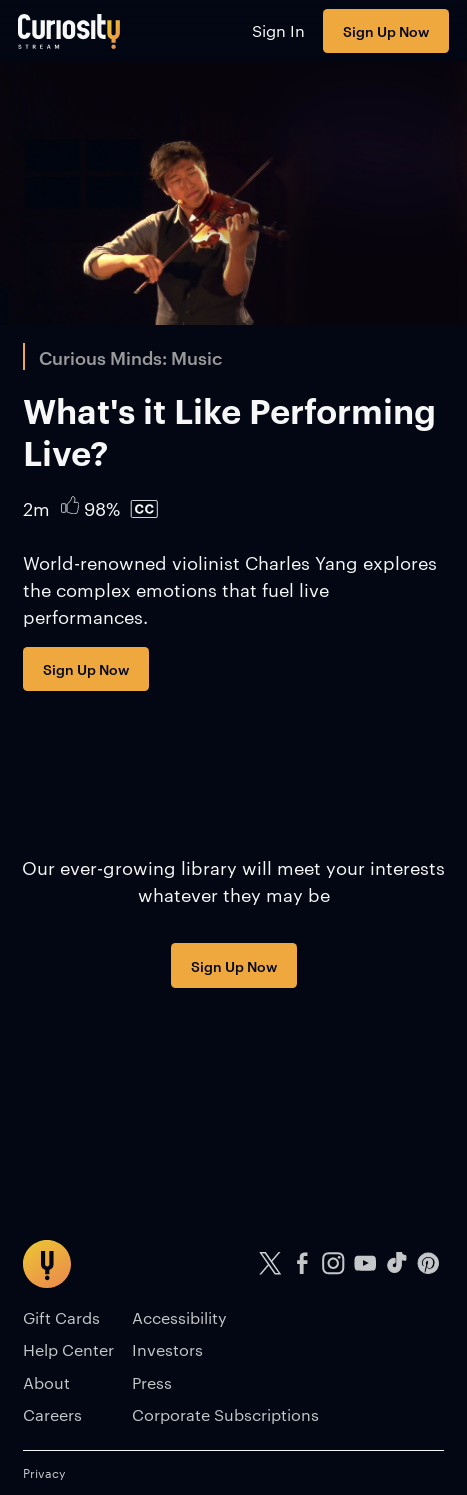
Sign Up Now (386, 30)
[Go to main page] (69, 31)
